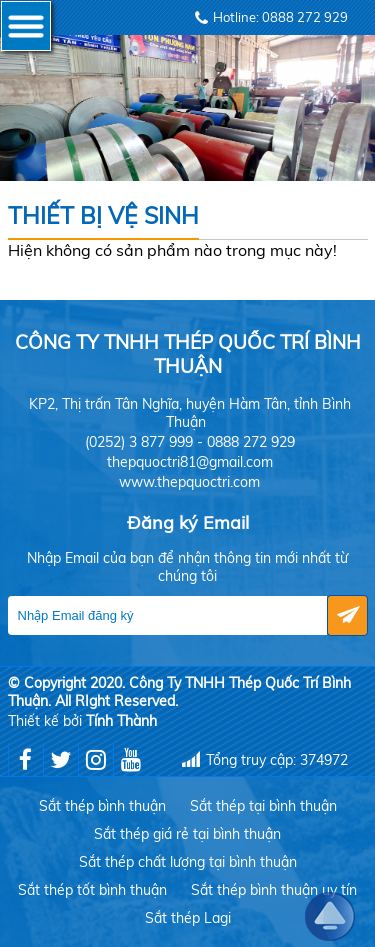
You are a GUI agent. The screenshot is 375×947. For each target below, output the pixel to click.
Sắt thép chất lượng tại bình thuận (188, 862)
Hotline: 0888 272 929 (280, 17)
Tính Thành (121, 721)
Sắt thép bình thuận (102, 806)
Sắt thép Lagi (188, 918)
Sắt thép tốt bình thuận (92, 890)
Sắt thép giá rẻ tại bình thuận (187, 834)
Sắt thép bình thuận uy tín (274, 890)
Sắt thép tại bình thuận (263, 806)
